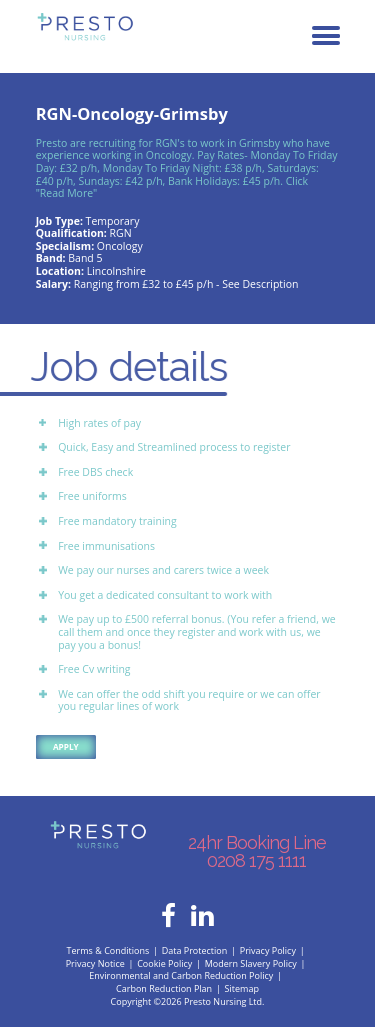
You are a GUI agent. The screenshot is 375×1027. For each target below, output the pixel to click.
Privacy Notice (95, 963)
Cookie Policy (164, 963)
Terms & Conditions (108, 950)
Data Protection (195, 950)
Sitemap (242, 988)
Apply (66, 746)
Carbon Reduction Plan (164, 988)
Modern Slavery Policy (251, 963)
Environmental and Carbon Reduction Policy (181, 975)
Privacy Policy (268, 950)
